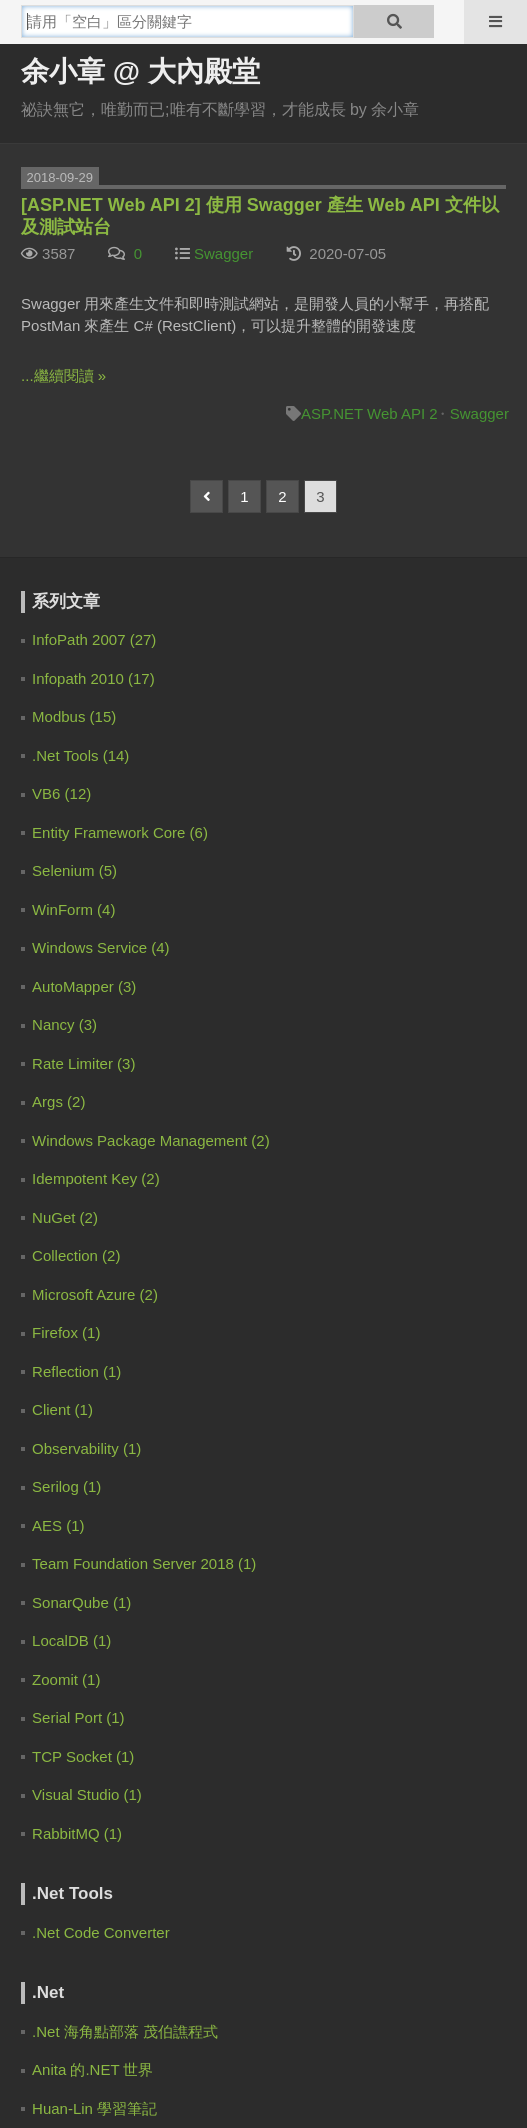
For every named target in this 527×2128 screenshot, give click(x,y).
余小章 (86, 900)
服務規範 (218, 2018)
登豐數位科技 (323, 2095)
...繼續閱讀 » (63, 375)
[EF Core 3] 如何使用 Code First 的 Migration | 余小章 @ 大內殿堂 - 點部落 (231, 1161)
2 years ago (472, 1161)
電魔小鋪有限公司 (124, 2095)
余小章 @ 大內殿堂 (140, 71)
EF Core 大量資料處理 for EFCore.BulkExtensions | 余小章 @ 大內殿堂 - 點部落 (245, 1445)
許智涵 (86, 1514)
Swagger (223, 253)
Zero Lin (93, 698)
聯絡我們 (309, 2018)
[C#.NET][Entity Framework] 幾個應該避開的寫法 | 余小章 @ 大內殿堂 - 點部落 (242, 1241)
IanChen (93, 1002)
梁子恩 (86, 1310)
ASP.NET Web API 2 (369, 413)
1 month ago (420, 853)
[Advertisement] (146, 1744)
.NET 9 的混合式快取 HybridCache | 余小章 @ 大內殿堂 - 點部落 (204, 853)
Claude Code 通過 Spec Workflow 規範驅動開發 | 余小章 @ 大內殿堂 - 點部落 (239, 933)
